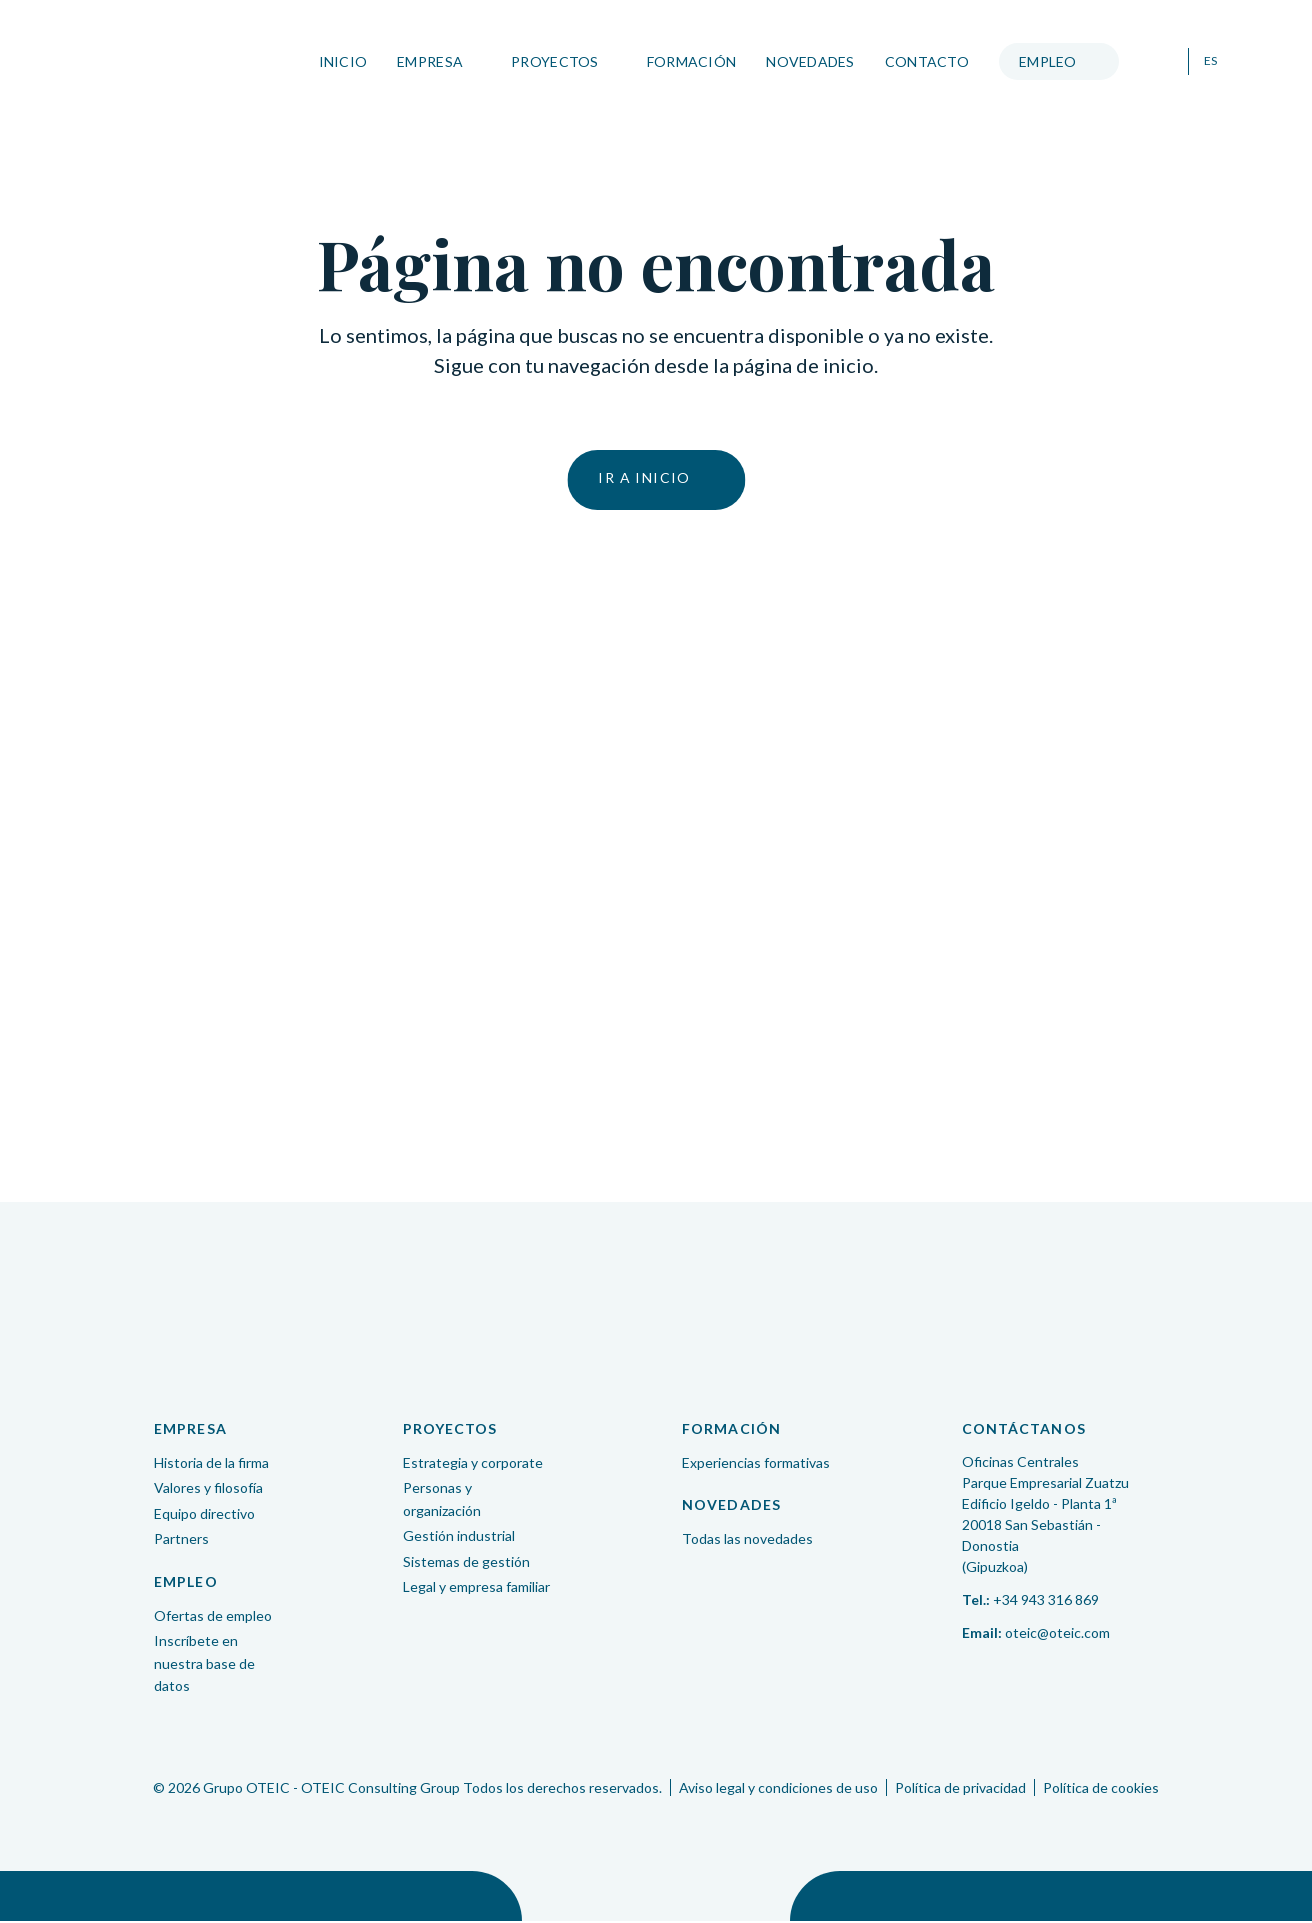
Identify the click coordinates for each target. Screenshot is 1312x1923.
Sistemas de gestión (466, 1563)
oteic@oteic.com (1057, 1634)
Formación (688, 61)
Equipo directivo (204, 1515)
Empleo (1045, 61)
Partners (181, 1540)
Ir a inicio (644, 479)
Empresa (427, 61)
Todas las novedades (747, 1540)
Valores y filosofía (208, 1489)
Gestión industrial (459, 1537)
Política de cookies (1101, 1789)
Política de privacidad (960, 1789)
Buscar (1157, 62)
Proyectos (552, 61)
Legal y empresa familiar (476, 1588)
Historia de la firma (211, 1464)
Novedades (807, 61)
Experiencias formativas (756, 1464)
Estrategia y (473, 1464)
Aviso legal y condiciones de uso (778, 1789)
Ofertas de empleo (213, 1617)
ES (1207, 61)
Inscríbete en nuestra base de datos (204, 1665)
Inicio (339, 61)
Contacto (924, 61)
